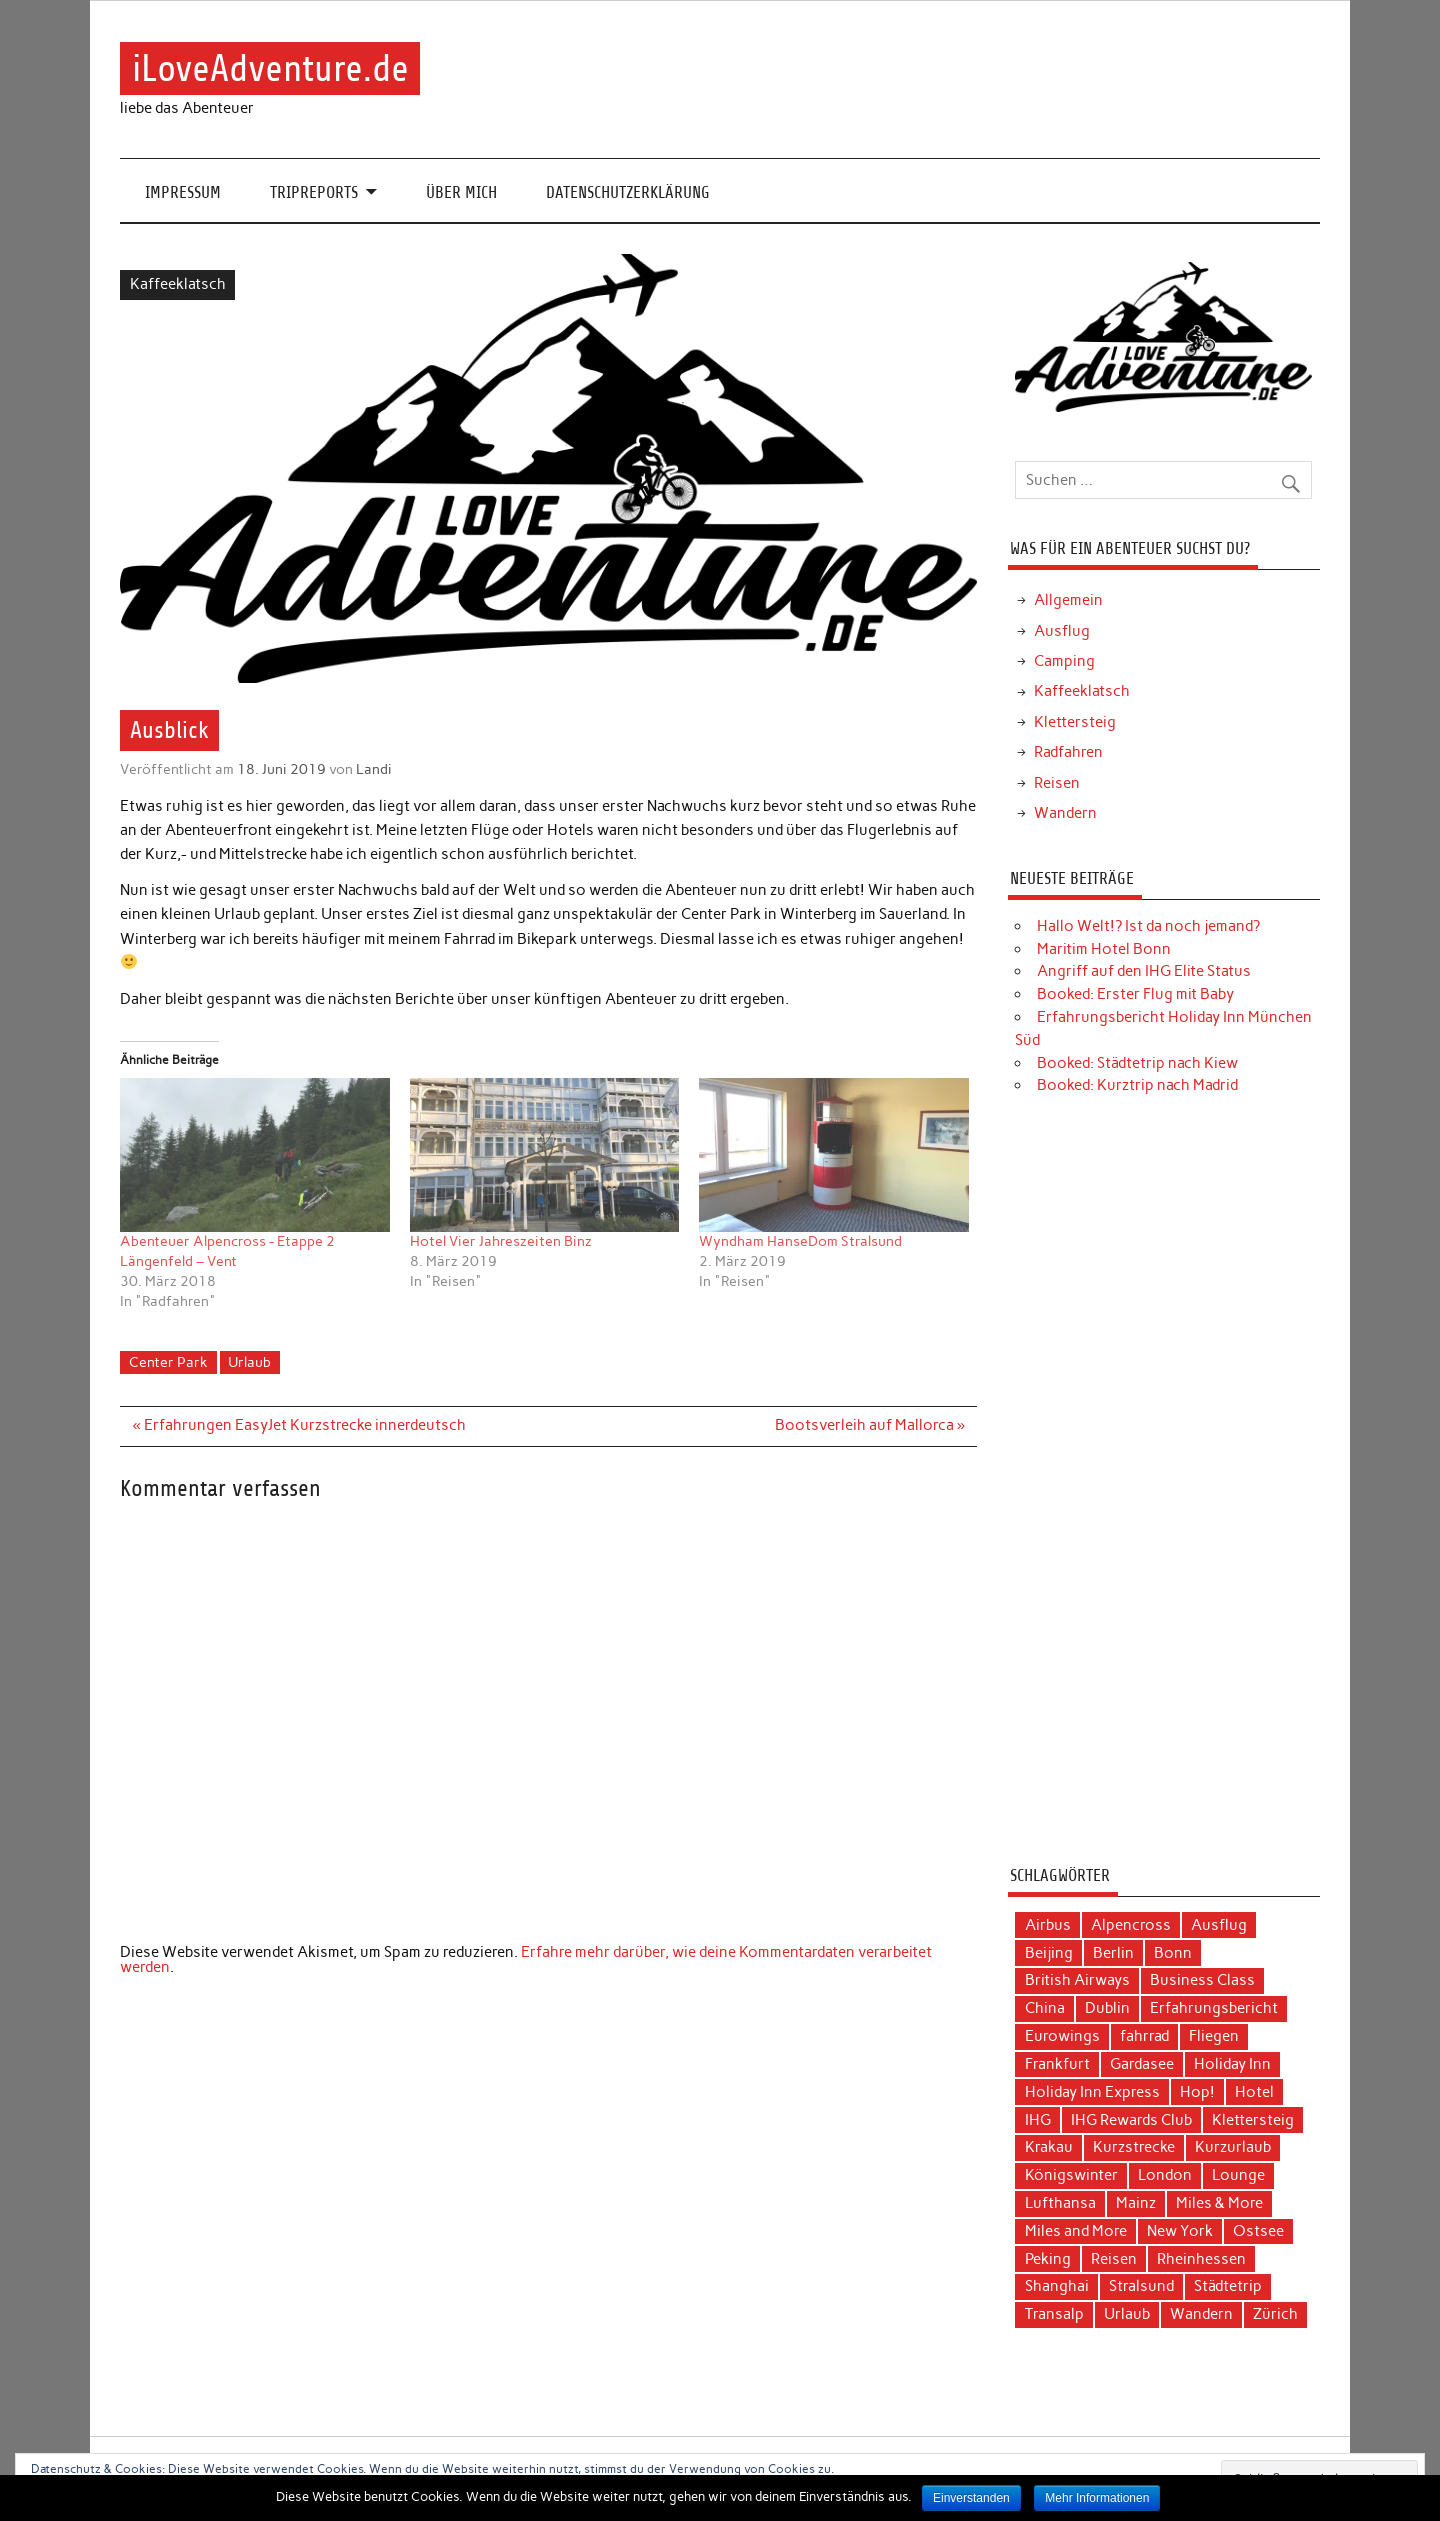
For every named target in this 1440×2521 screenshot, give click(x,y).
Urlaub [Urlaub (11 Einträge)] (1127, 2314)
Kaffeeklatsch (178, 284)
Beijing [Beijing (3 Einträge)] (1049, 1953)
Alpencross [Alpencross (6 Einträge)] (1131, 1925)
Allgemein (1068, 600)
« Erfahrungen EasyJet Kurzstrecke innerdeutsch (299, 1425)
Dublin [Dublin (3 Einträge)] (1107, 2008)
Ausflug (1062, 631)
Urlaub (249, 1362)
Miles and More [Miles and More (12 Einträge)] (1076, 2231)
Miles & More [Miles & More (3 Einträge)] (1219, 2203)
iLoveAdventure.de (270, 68)
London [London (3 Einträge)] (1165, 2175)
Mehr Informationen (1097, 2498)
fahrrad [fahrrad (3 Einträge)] (1144, 2036)
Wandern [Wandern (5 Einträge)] (1201, 2314)
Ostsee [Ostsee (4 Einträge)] (1258, 2231)
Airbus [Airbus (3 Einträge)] (1048, 1925)
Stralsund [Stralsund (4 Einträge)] (1141, 2286)
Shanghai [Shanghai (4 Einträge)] (1057, 2286)
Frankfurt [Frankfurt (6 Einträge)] (1057, 2064)
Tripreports (314, 192)
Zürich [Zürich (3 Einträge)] (1275, 2314)
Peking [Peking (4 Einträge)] (1048, 2259)
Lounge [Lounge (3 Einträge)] (1238, 2175)
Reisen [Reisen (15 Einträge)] (1114, 2259)
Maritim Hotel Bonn (1104, 949)
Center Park (168, 1362)
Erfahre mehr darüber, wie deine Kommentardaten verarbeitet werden (526, 1959)
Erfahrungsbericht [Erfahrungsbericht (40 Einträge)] (1214, 2008)
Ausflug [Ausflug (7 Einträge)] (1219, 1925)
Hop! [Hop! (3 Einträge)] (1197, 2092)
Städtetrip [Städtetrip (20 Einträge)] (1228, 2286)
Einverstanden (971, 2498)
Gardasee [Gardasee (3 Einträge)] (1142, 2064)
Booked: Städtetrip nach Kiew (1137, 1063)
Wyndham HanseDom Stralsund (800, 1241)
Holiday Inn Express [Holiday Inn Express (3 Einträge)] (1092, 2092)
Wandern (1065, 813)
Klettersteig (1075, 722)
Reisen (1057, 783)
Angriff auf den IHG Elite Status (1144, 971)
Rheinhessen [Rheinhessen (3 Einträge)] (1201, 2259)
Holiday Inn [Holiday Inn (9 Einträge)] (1232, 2064)
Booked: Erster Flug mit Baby (1135, 994)
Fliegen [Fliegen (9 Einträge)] (1214, 2036)
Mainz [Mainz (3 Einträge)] (1136, 2203)
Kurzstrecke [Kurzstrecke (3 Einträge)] (1134, 2147)
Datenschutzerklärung (628, 192)
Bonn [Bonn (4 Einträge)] (1173, 1953)
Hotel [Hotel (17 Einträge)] (1254, 2092)
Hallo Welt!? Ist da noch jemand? (1148, 926)
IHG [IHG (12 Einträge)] (1038, 2120)
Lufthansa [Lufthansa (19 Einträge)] (1060, 2203)
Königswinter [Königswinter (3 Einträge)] (1071, 2175)
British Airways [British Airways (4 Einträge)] (1077, 1980)
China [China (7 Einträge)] (1045, 2008)
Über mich (461, 192)
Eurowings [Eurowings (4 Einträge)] (1062, 2036)
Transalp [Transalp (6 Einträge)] (1054, 2314)
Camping (1064, 661)
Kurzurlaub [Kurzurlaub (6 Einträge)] (1233, 2147)
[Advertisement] (1163, 1488)
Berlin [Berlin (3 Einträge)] (1113, 1953)
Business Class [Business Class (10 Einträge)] (1202, 1980)
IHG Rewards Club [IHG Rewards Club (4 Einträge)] (1131, 2120)
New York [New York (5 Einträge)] (1180, 2231)
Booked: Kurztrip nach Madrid (1137, 1085)
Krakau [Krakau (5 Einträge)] (1049, 2147)
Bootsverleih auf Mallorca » (870, 1425)
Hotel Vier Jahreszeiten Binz (501, 1241)
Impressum (183, 192)
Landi (374, 769)
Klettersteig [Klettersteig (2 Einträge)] (1253, 2120)
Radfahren (1068, 752)
